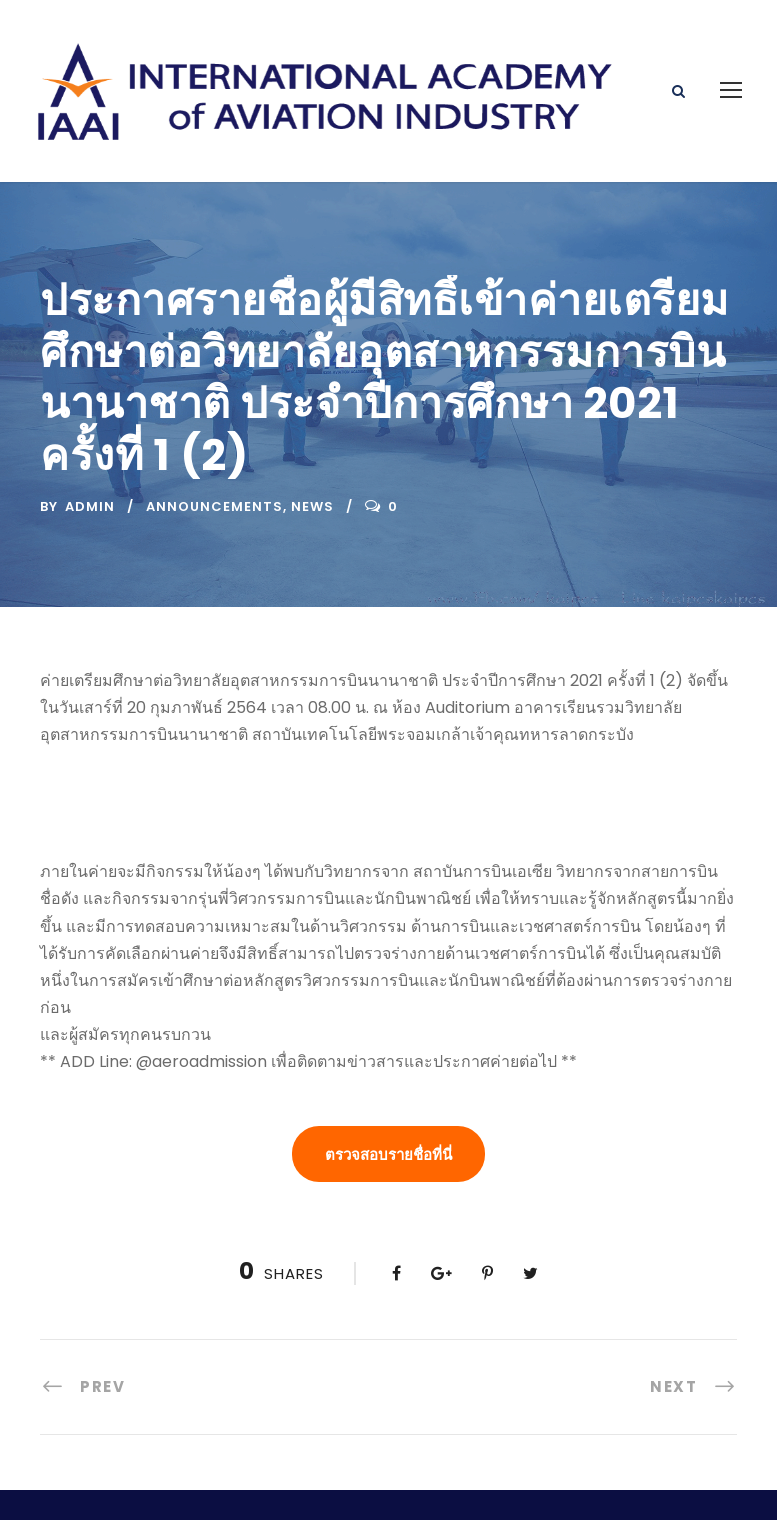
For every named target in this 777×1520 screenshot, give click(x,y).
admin (90, 438)
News (312, 438)
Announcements (214, 438)
